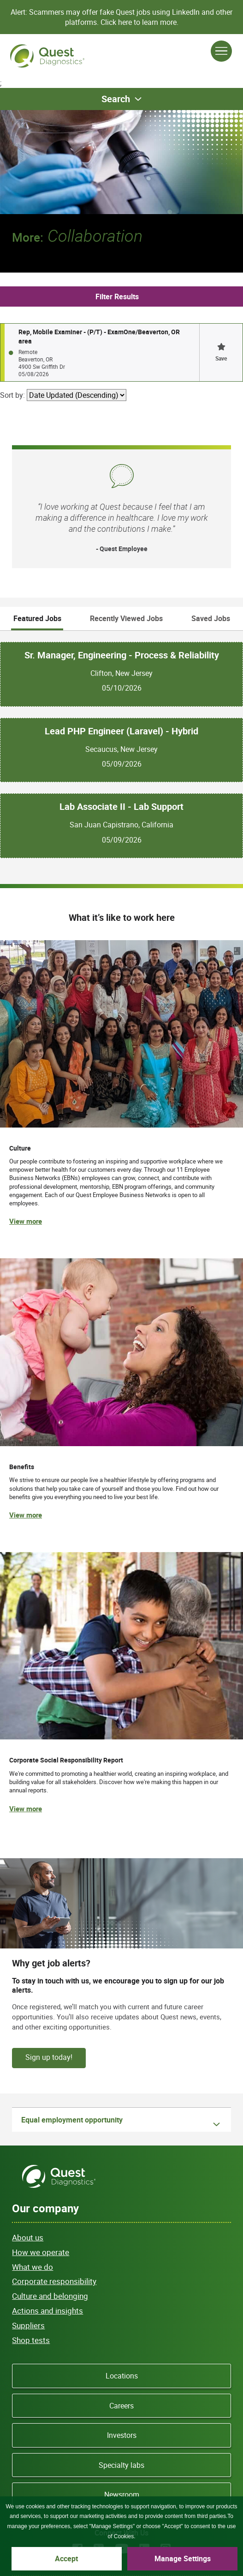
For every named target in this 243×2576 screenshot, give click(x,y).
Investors (121, 2435)
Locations (122, 2376)
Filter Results (117, 296)
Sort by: (12, 395)
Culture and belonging (50, 2296)
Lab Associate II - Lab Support (121, 806)
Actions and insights (47, 2310)
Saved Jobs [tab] (210, 618)
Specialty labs (121, 2465)
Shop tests (31, 2340)
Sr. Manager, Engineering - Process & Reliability (121, 655)
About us (27, 2237)
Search (115, 99)
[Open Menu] (221, 51)
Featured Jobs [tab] (37, 618)
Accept (66, 2558)
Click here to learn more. (139, 22)
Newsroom (121, 2494)
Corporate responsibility (54, 2281)
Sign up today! (48, 2057)
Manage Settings (182, 2558)
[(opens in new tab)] (121, 1692)
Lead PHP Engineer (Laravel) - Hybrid (121, 731)
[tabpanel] (121, 745)
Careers (121, 2406)
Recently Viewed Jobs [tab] (126, 618)
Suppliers (28, 2325)
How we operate (40, 2252)
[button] (221, 352)
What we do (32, 2267)
